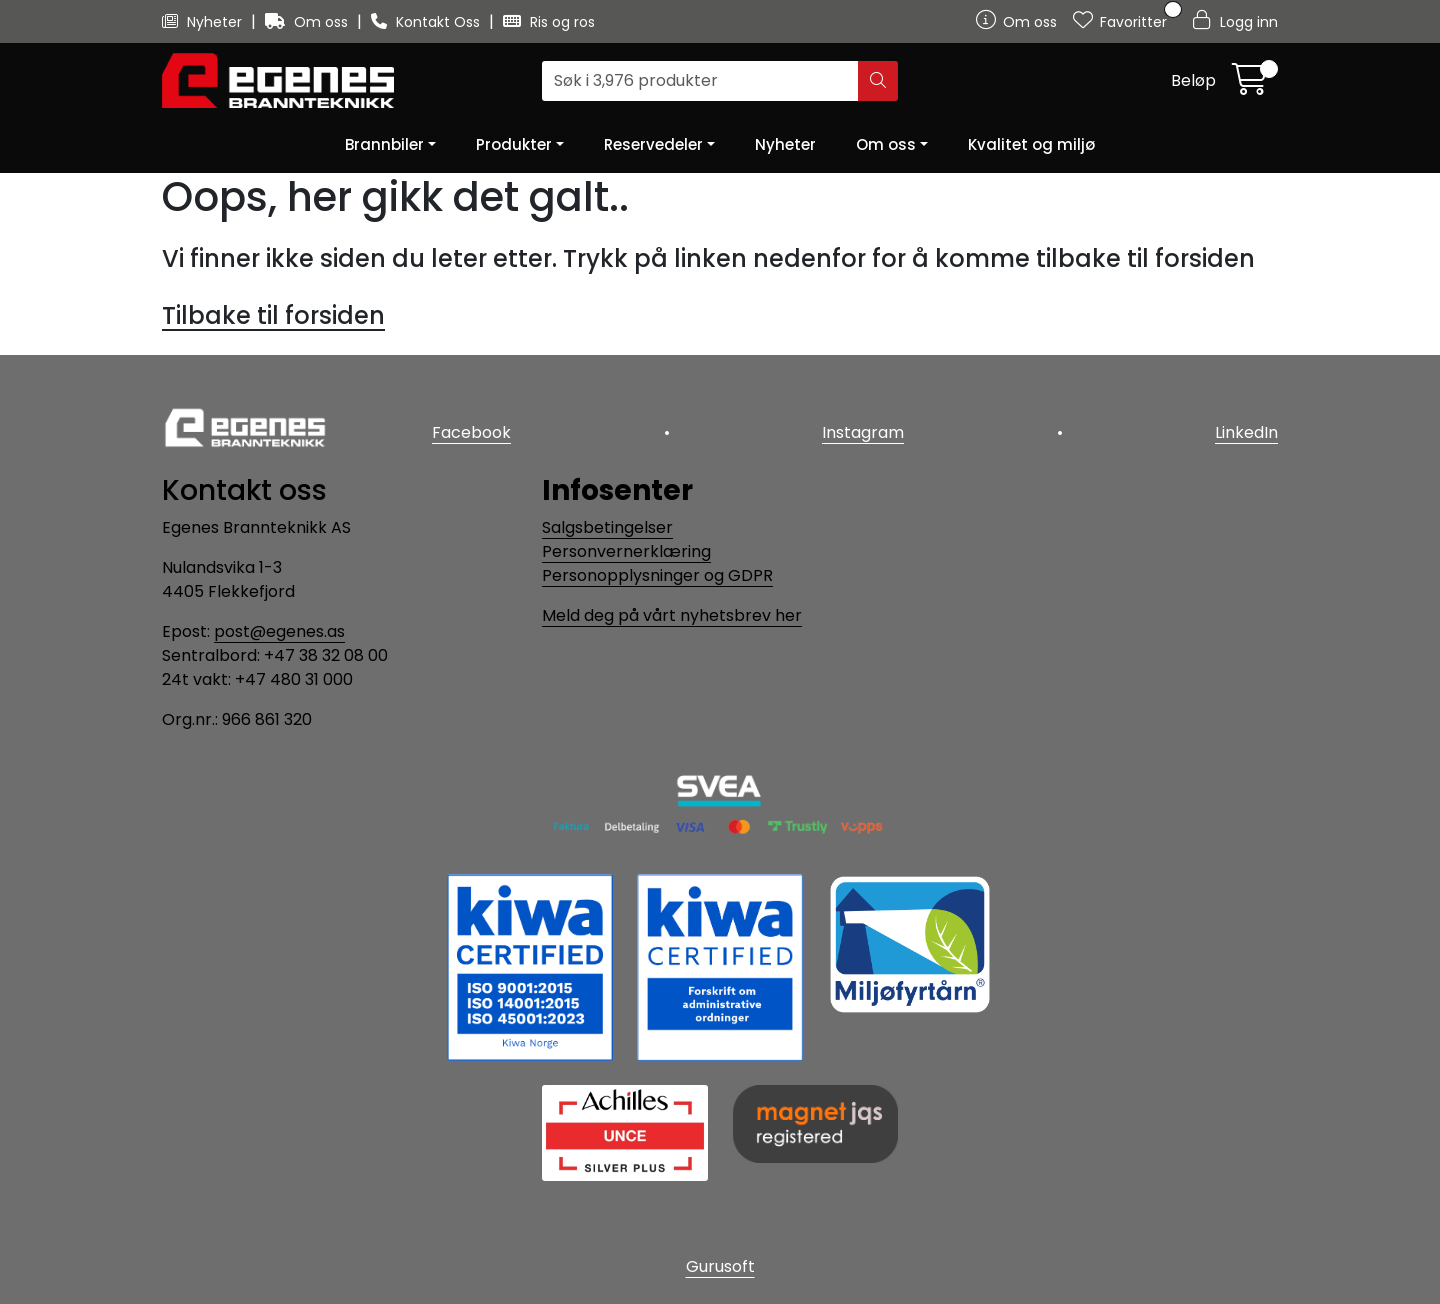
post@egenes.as (279, 631)
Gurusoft (720, 1266)
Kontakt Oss (427, 22)
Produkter (514, 144)
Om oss (308, 22)
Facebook (471, 432)
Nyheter (204, 22)
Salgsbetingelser (607, 527)
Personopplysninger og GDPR (657, 575)
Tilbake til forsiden (273, 315)
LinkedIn (1246, 432)
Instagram (863, 432)
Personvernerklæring (626, 551)
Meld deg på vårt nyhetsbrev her (672, 615)
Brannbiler (384, 144)
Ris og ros (549, 22)
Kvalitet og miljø (1031, 144)
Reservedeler (653, 144)
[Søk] (700, 81)
